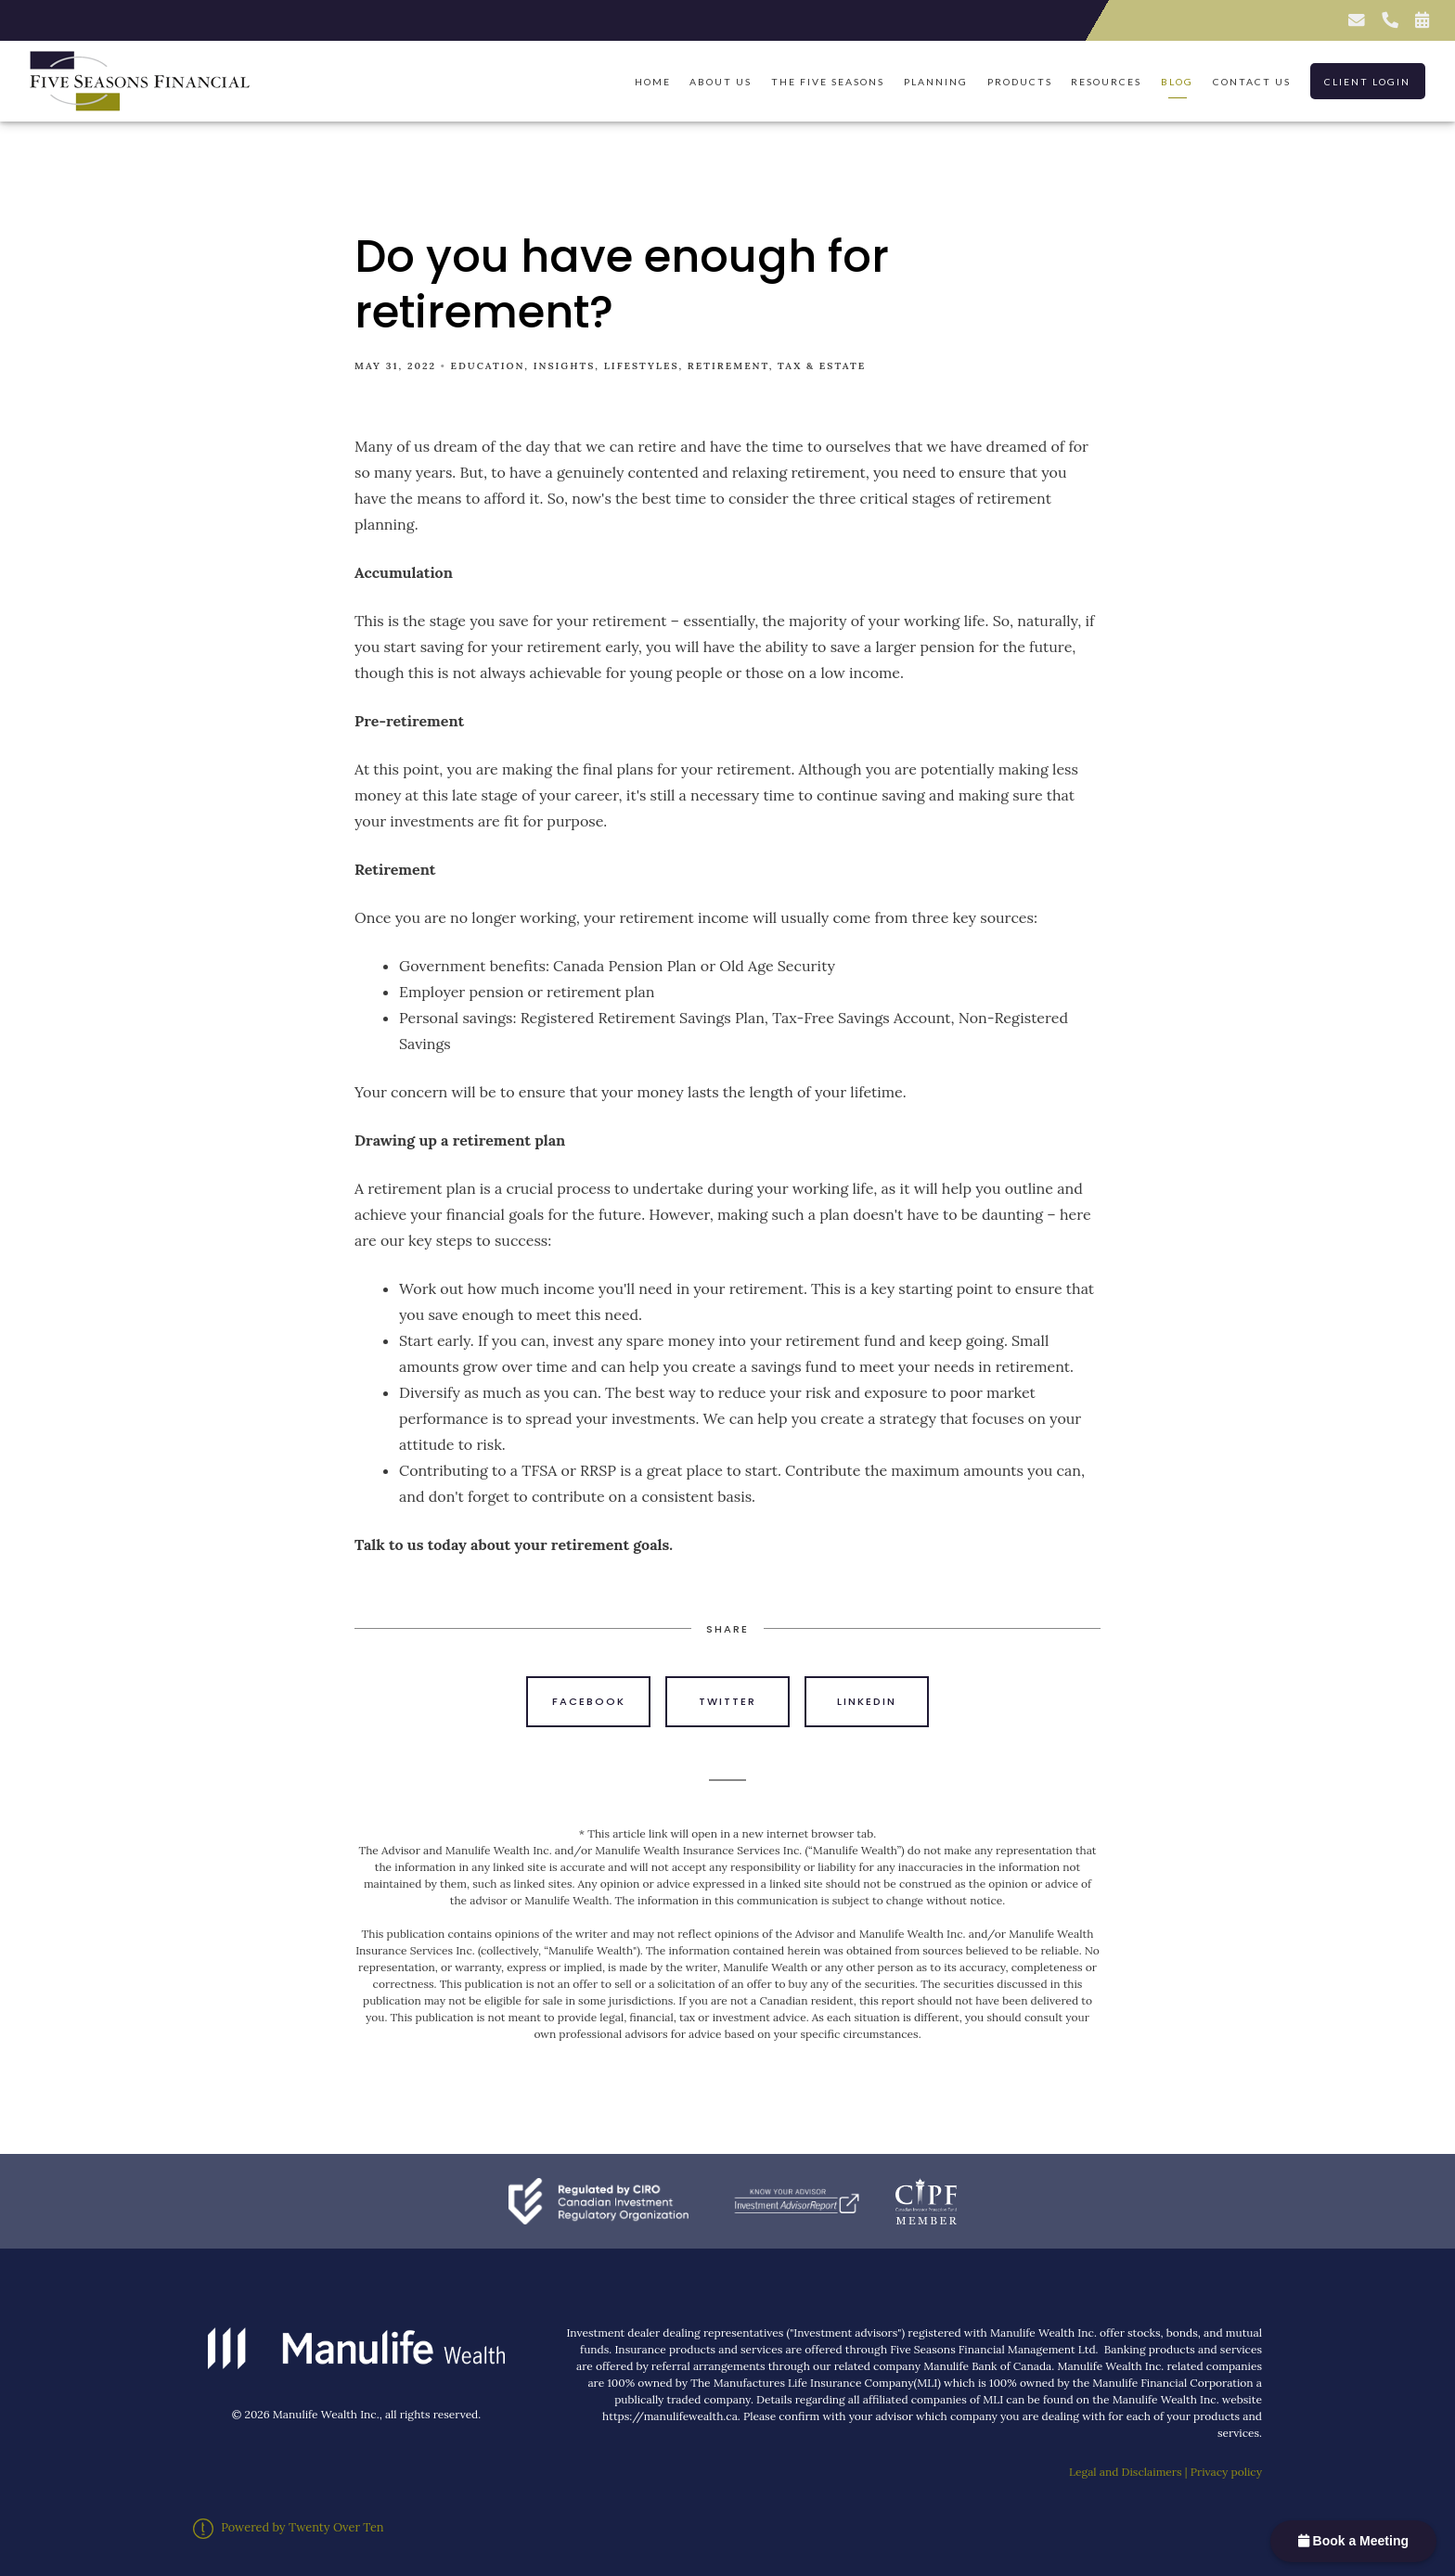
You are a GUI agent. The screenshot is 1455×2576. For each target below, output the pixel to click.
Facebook (588, 1701)
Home (653, 81)
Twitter (727, 1701)
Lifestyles (641, 366)
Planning (936, 81)
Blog (1177, 81)
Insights (565, 366)
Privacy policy (1226, 2472)
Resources (1106, 81)
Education (488, 366)
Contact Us (1252, 81)
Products (1019, 81)
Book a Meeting (1353, 2540)
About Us (720, 81)
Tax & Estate (822, 366)
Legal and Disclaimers (1125, 2472)
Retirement (728, 366)
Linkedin (866, 1701)
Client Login (1367, 81)
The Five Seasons (827, 81)
